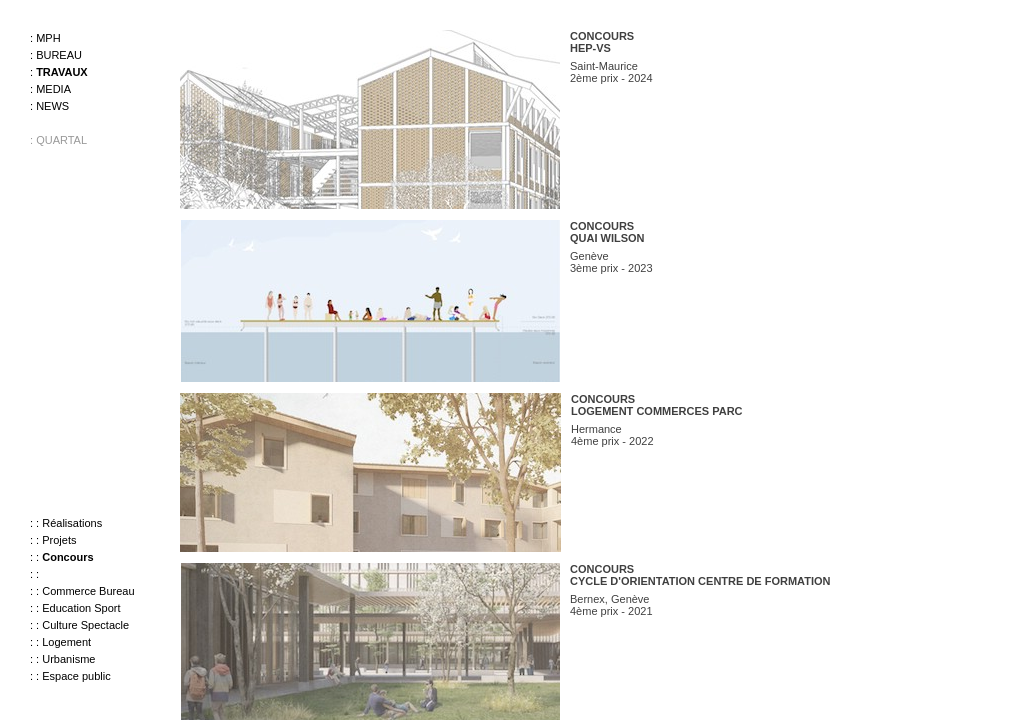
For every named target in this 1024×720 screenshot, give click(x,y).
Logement (66, 642)
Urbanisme (68, 659)
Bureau (59, 55)
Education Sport (81, 608)
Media (53, 89)
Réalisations (72, 523)
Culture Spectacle (85, 625)
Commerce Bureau (88, 591)
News (52, 106)
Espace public (76, 676)
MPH (48, 38)
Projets (59, 540)
